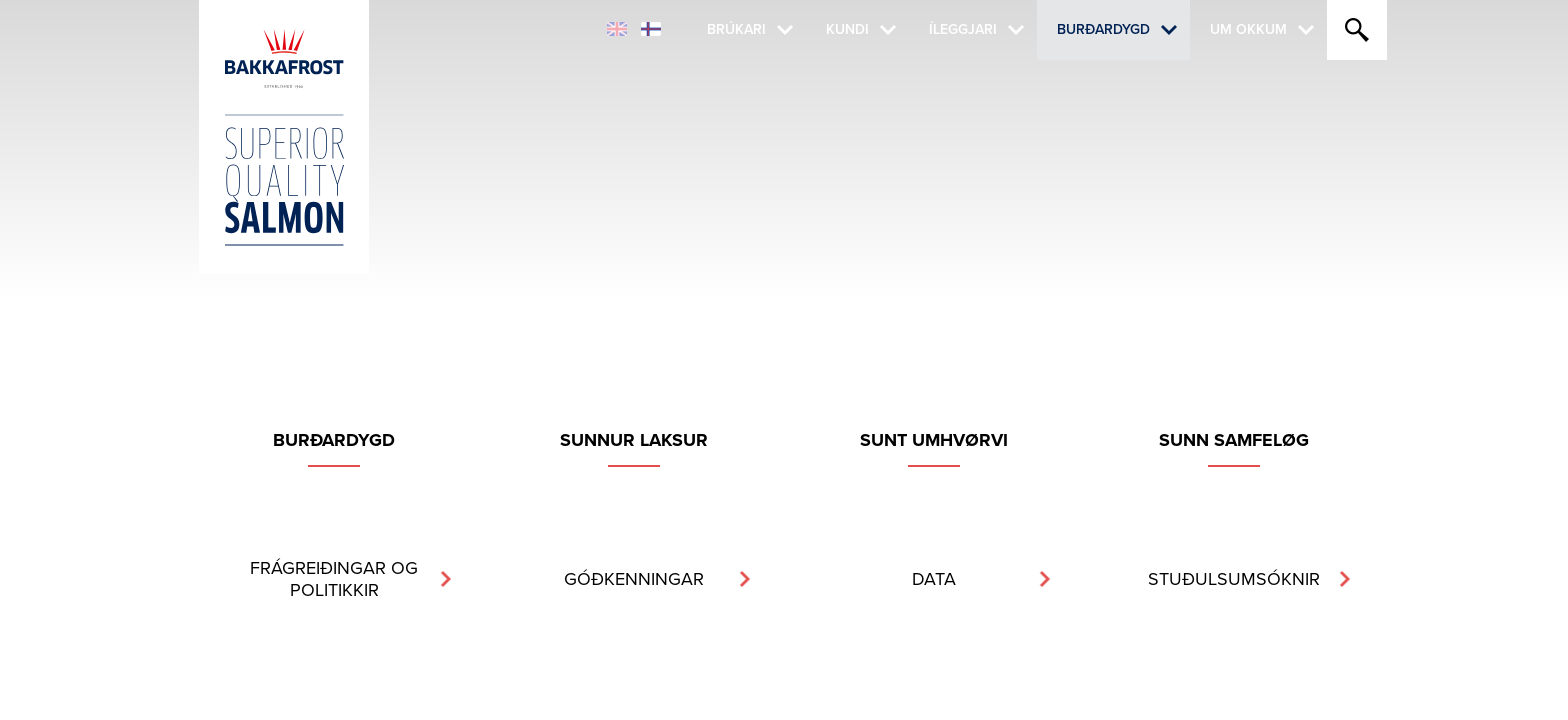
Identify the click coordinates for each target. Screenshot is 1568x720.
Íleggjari (963, 29)
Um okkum (1248, 29)
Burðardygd (1103, 29)
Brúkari (736, 29)
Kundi (847, 29)
